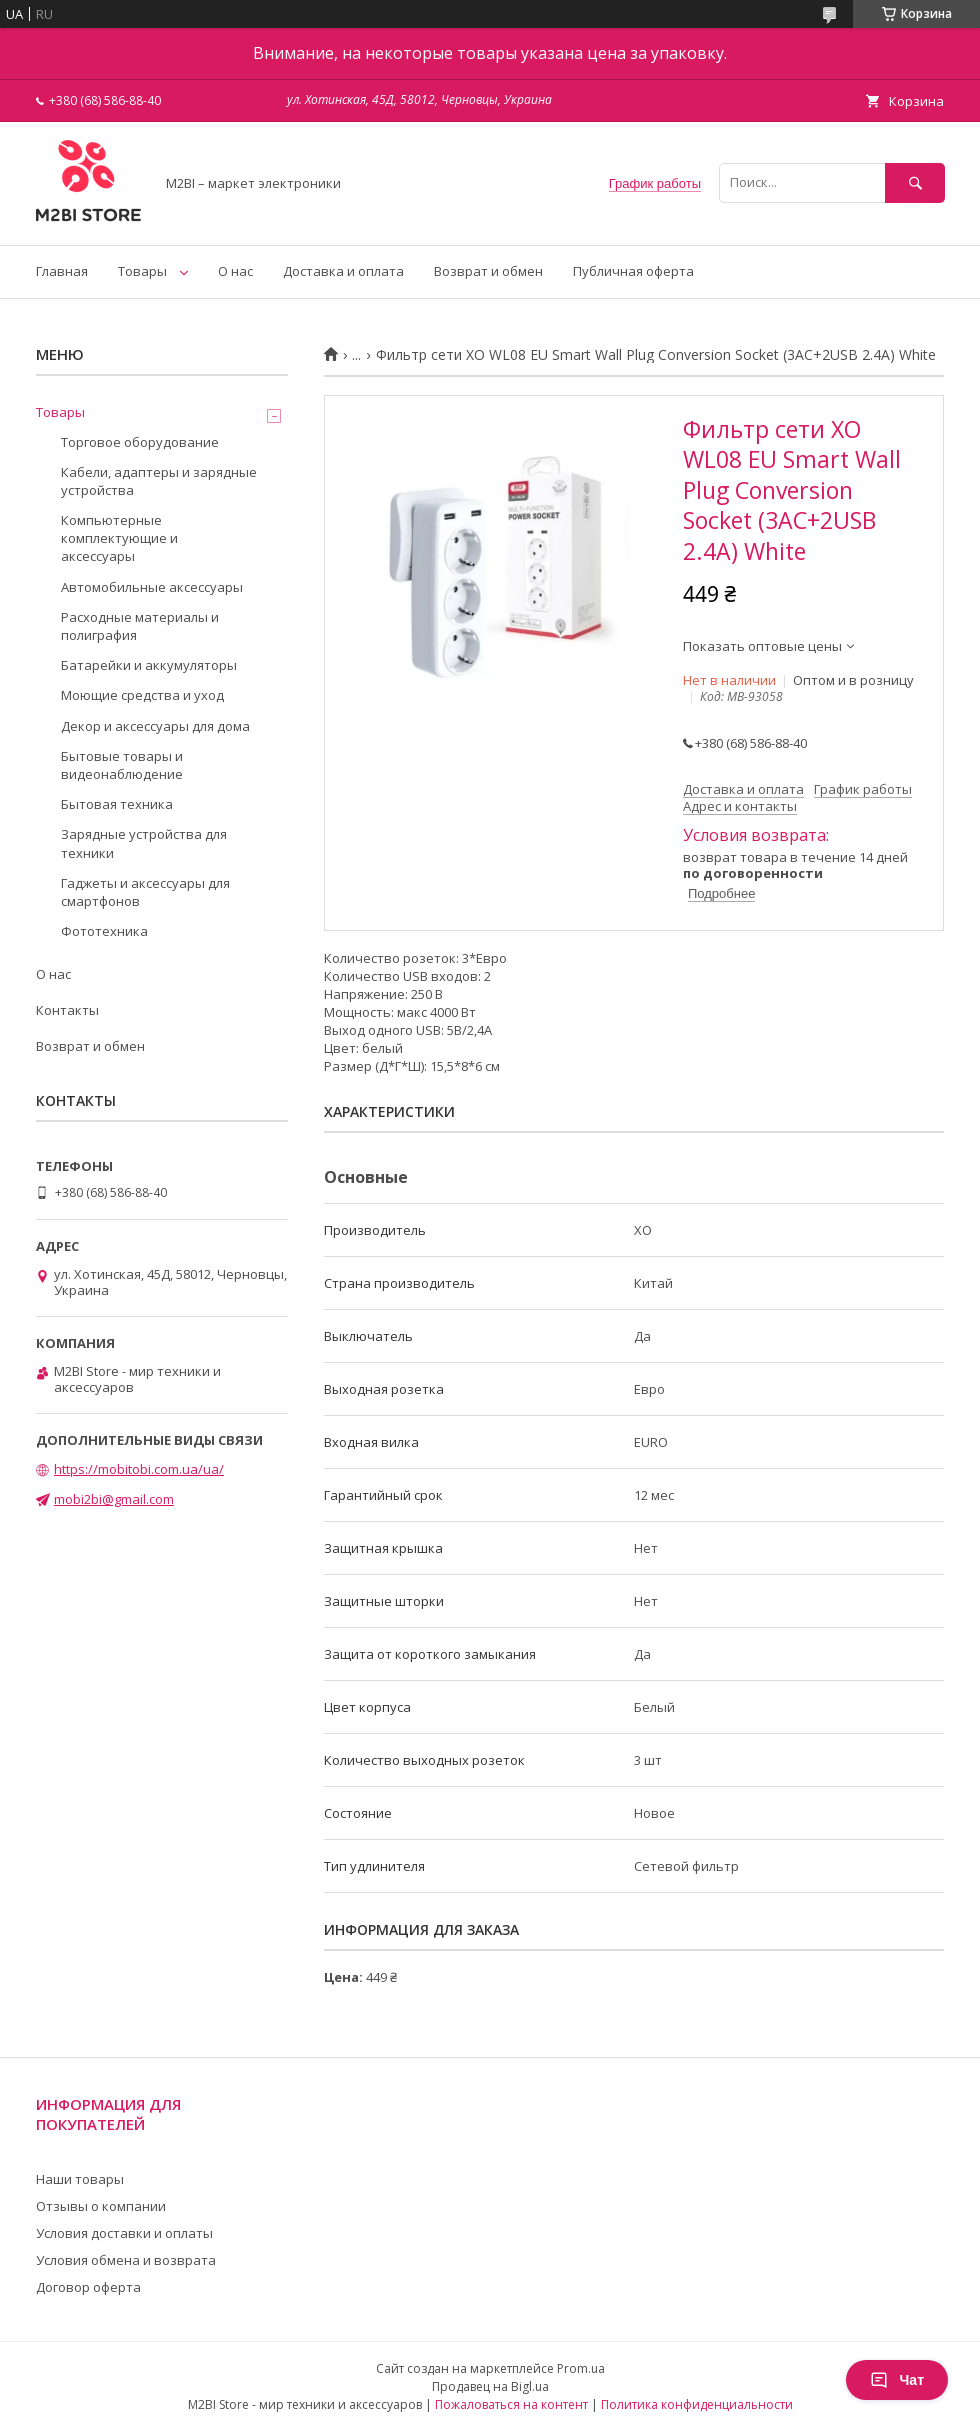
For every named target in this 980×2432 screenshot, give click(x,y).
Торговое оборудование (140, 442)
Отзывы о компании (101, 2206)
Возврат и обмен (488, 271)
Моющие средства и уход (142, 695)
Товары (142, 271)
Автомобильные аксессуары (152, 587)
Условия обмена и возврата (126, 2260)
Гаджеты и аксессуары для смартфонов (145, 892)
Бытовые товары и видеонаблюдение (122, 765)
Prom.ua (581, 2368)
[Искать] (915, 182)
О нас (235, 271)
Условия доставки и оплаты (124, 2233)
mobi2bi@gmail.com (114, 1499)
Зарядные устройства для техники (144, 843)
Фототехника (104, 931)
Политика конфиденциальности (697, 2404)
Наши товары (80, 2179)
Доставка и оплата (343, 271)
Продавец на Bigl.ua (490, 2386)
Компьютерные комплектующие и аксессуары (119, 538)
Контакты (67, 1010)
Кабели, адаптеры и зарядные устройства (159, 481)
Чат (897, 2380)
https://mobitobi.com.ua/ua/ (139, 1469)
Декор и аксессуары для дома (155, 726)
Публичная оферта (633, 271)
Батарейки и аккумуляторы (149, 665)
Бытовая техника (117, 804)
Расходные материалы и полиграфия (140, 626)
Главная (62, 271)
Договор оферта (88, 2287)
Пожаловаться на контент (511, 2404)
